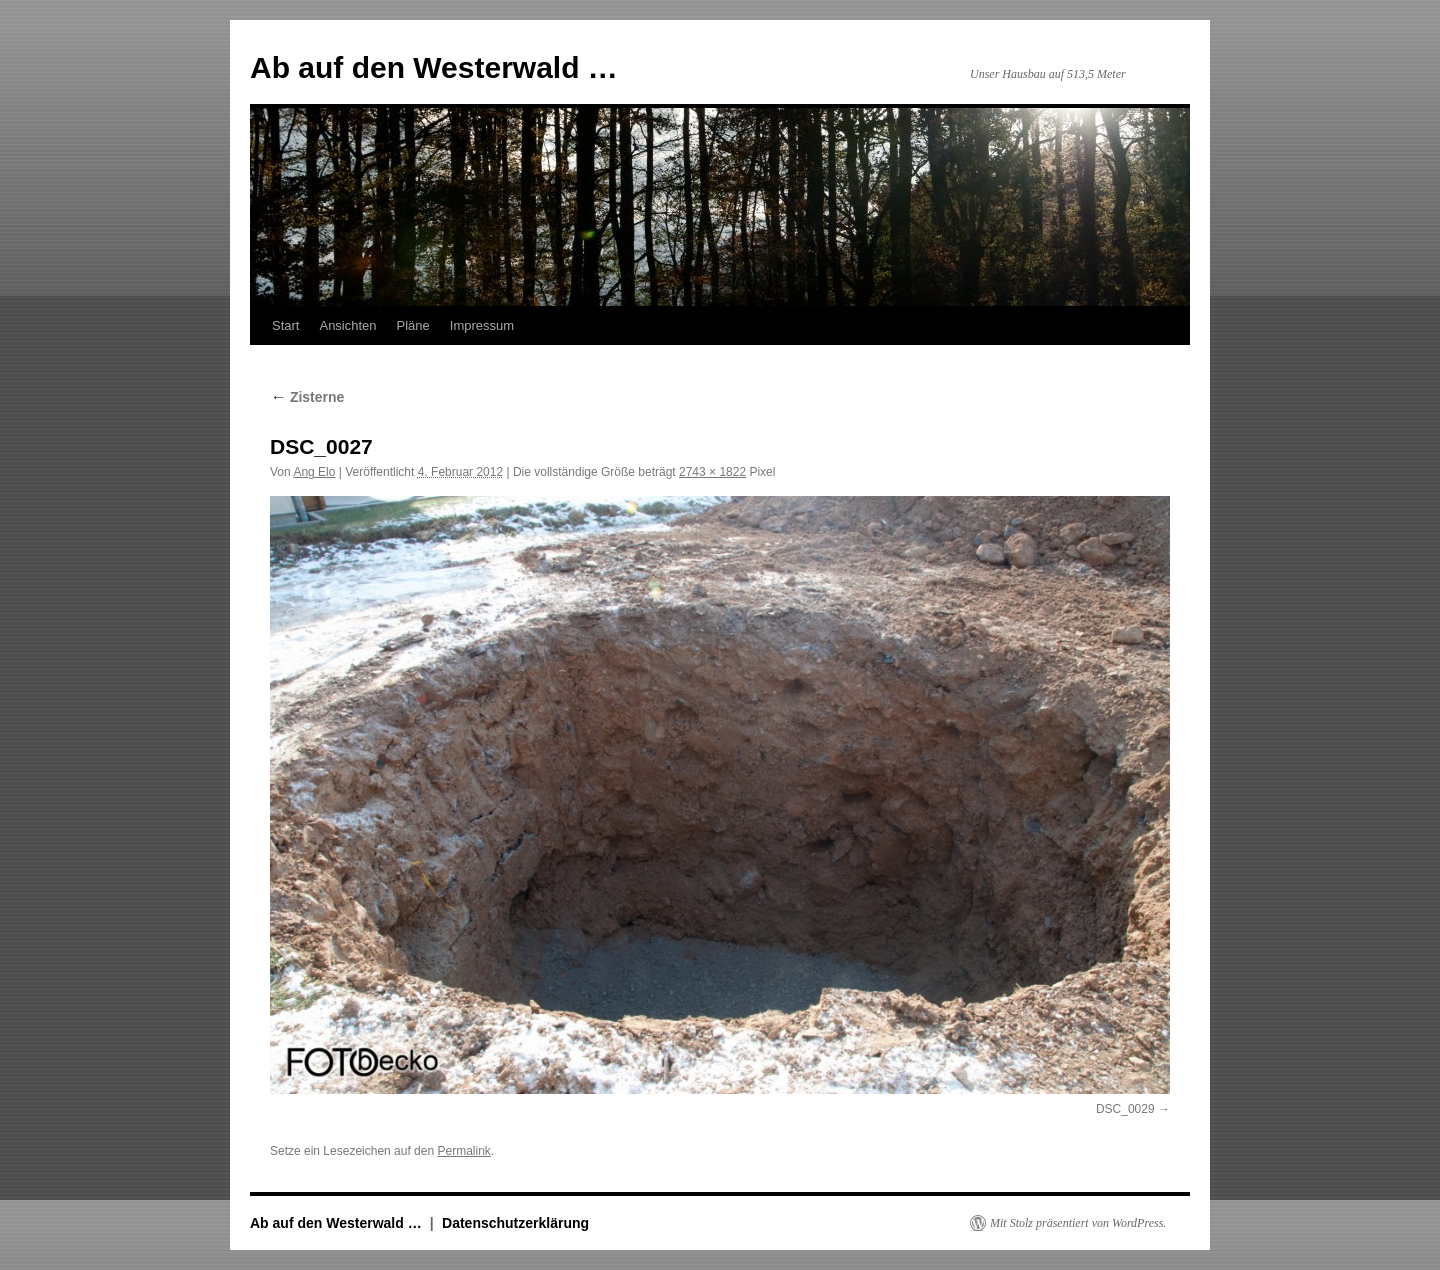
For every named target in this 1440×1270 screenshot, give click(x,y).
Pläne (413, 325)
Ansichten (347, 325)
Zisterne (307, 397)
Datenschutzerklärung (515, 1223)
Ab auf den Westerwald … (434, 67)
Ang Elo (314, 472)
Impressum (482, 325)
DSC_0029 (1125, 1109)
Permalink (463, 1151)
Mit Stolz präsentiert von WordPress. (1078, 1223)
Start (285, 325)
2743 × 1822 (712, 472)
